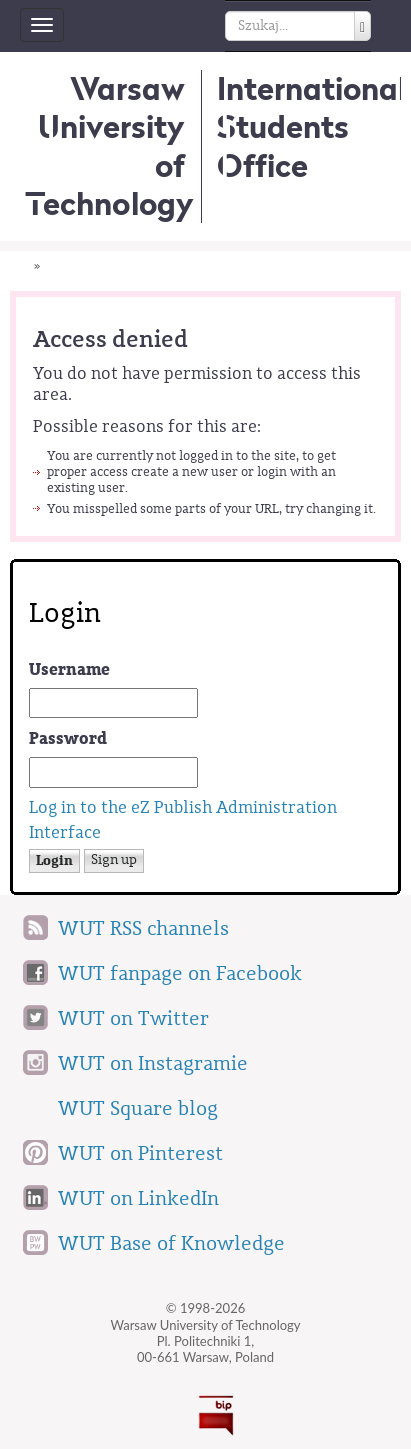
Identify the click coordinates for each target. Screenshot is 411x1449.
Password (68, 738)
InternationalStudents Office (311, 127)
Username (69, 669)
